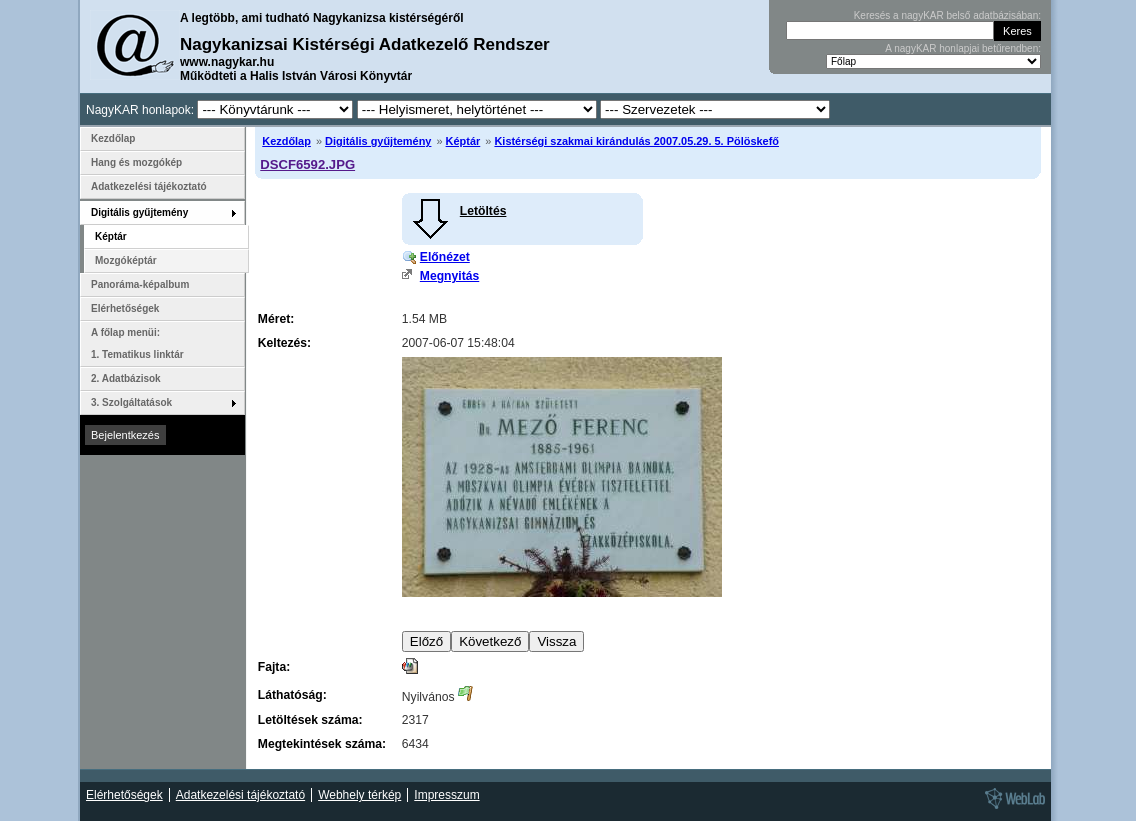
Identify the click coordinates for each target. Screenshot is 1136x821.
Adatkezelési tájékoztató (149, 186)
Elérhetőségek (125, 308)
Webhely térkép (359, 795)
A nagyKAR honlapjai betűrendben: (963, 48)
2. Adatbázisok (126, 378)
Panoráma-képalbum (140, 284)
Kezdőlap (286, 141)
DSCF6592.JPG (307, 164)
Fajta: (274, 667)
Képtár (463, 141)
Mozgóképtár (126, 260)
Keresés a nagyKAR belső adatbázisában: (947, 15)
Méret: (276, 319)
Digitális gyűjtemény (378, 141)
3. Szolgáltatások (131, 402)
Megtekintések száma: (322, 744)
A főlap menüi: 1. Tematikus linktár (137, 343)
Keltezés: (284, 343)
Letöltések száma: (310, 720)
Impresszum (446, 795)
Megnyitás (449, 276)
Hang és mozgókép (136, 162)
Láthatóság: (292, 695)
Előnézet (445, 257)
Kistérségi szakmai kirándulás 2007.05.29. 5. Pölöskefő (636, 141)
